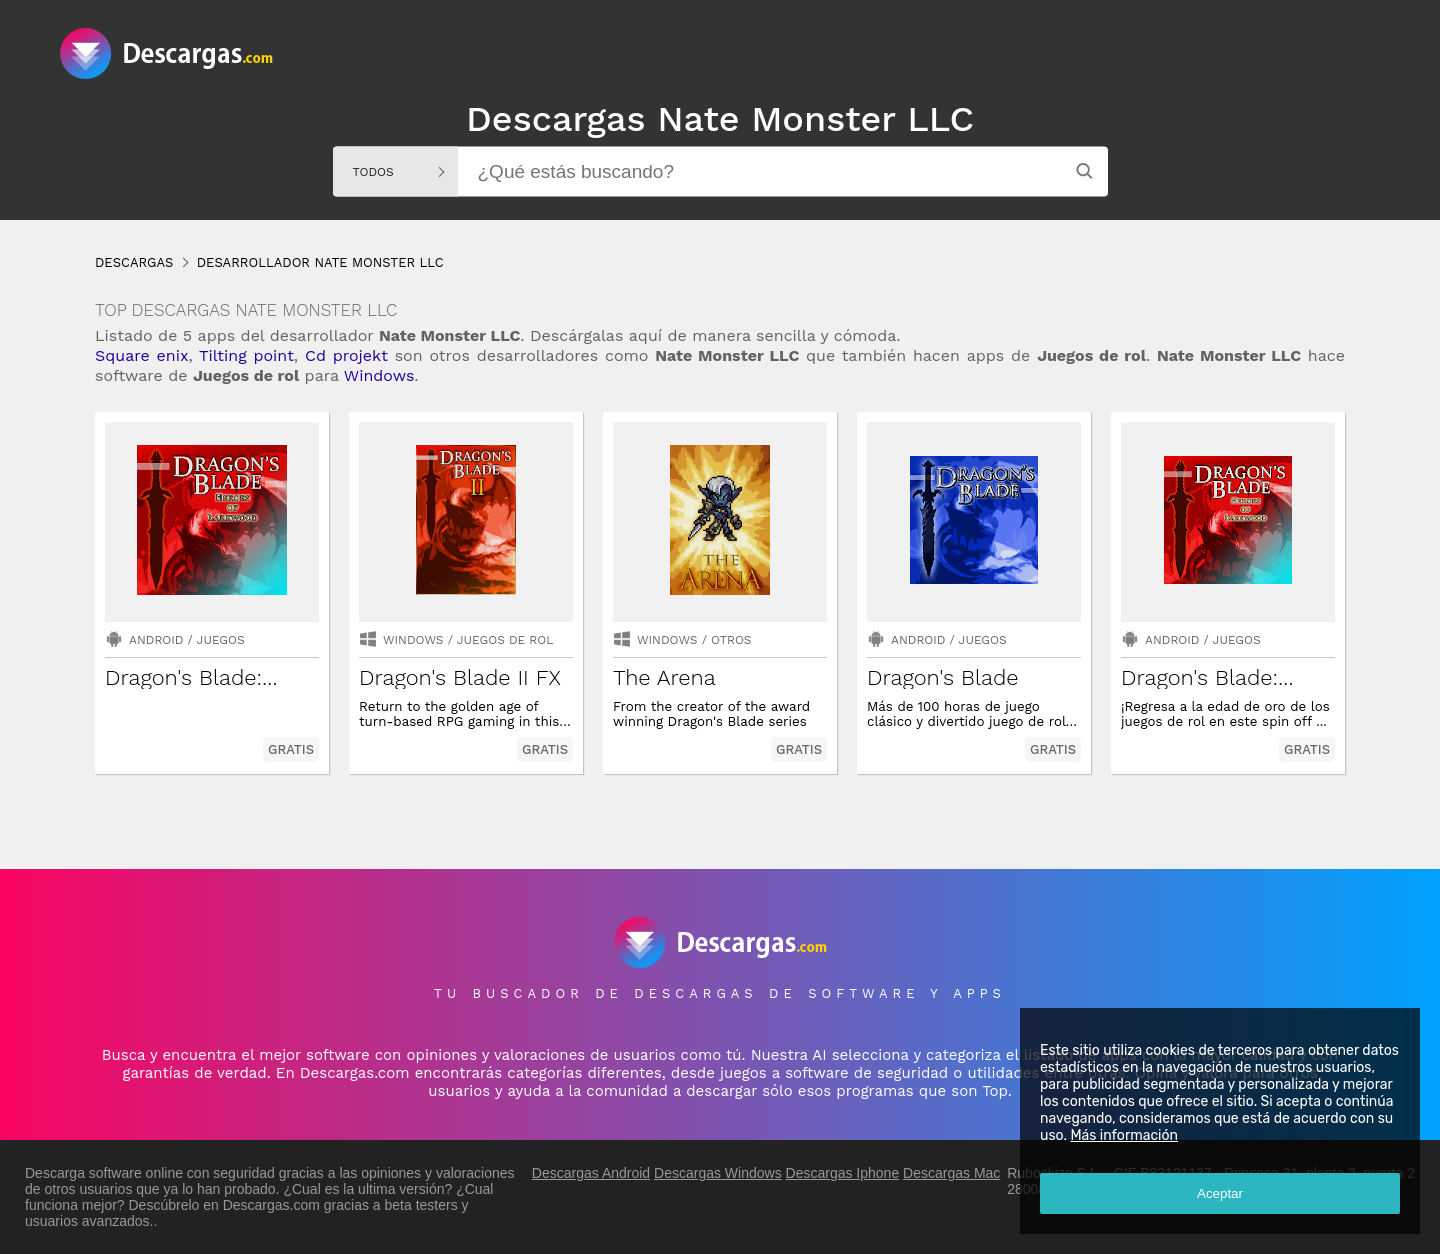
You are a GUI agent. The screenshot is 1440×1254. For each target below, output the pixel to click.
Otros (731, 640)
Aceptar (1220, 1193)
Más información (1124, 1135)
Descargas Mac (951, 1173)
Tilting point (246, 355)
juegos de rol (505, 640)
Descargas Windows (718, 1173)
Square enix (141, 355)
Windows (379, 375)
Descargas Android (591, 1173)
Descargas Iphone (843, 1173)
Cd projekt (346, 355)
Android (156, 640)
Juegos (221, 640)
